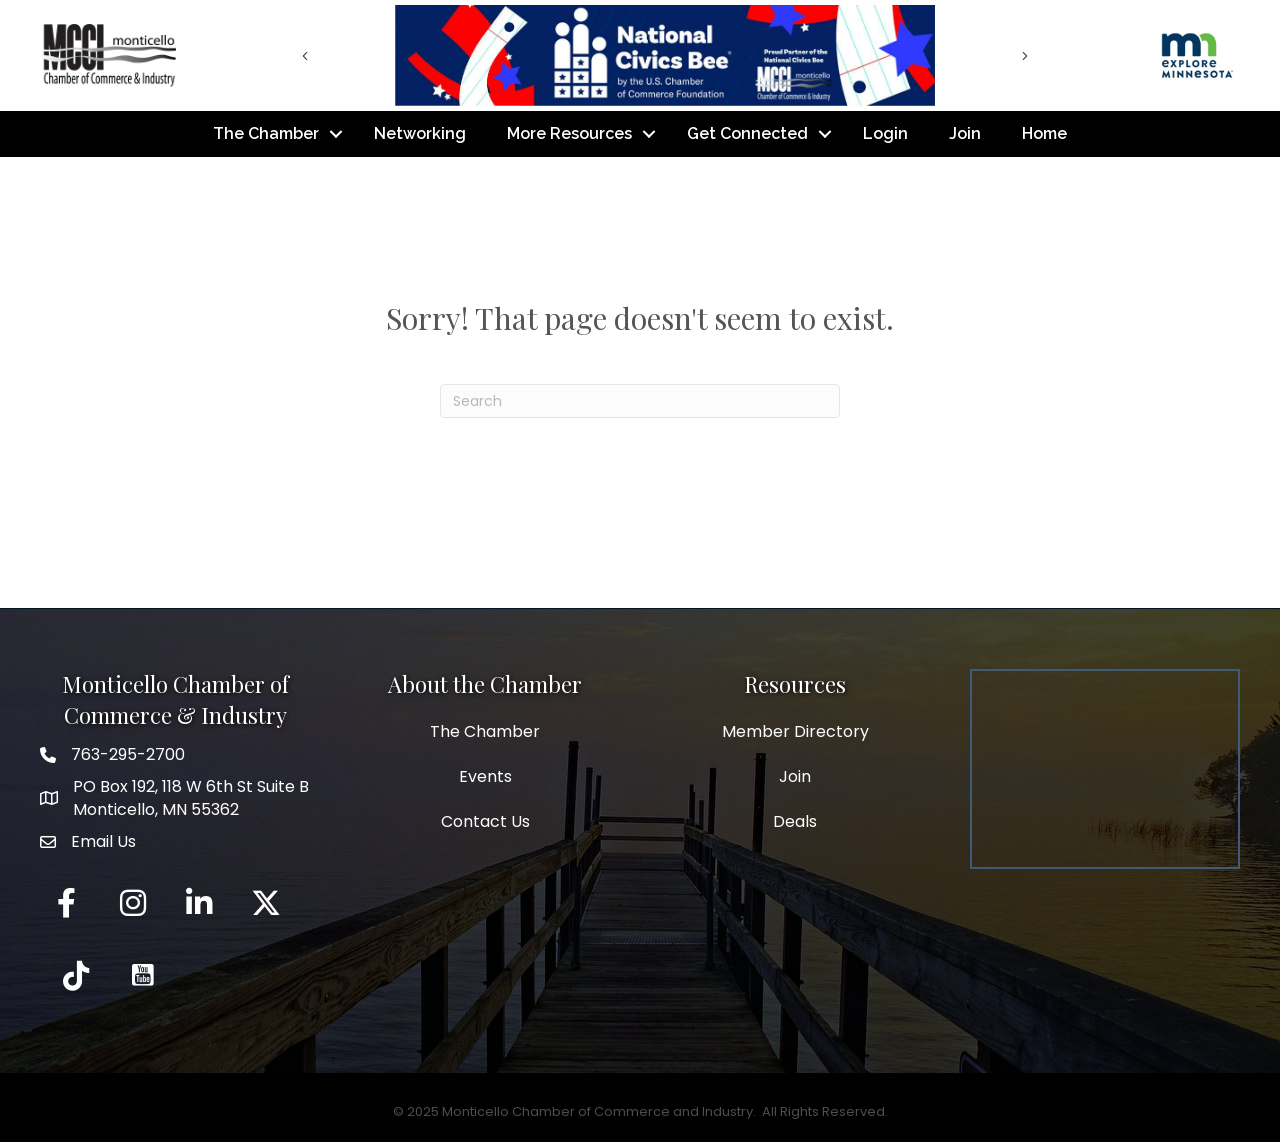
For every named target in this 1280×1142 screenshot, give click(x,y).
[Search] (640, 401)
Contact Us (485, 821)
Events (485, 776)
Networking (420, 133)
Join (965, 133)
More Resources (569, 133)
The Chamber (266, 133)
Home (1044, 133)
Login (885, 133)
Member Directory (795, 731)
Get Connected (747, 133)
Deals (795, 821)
